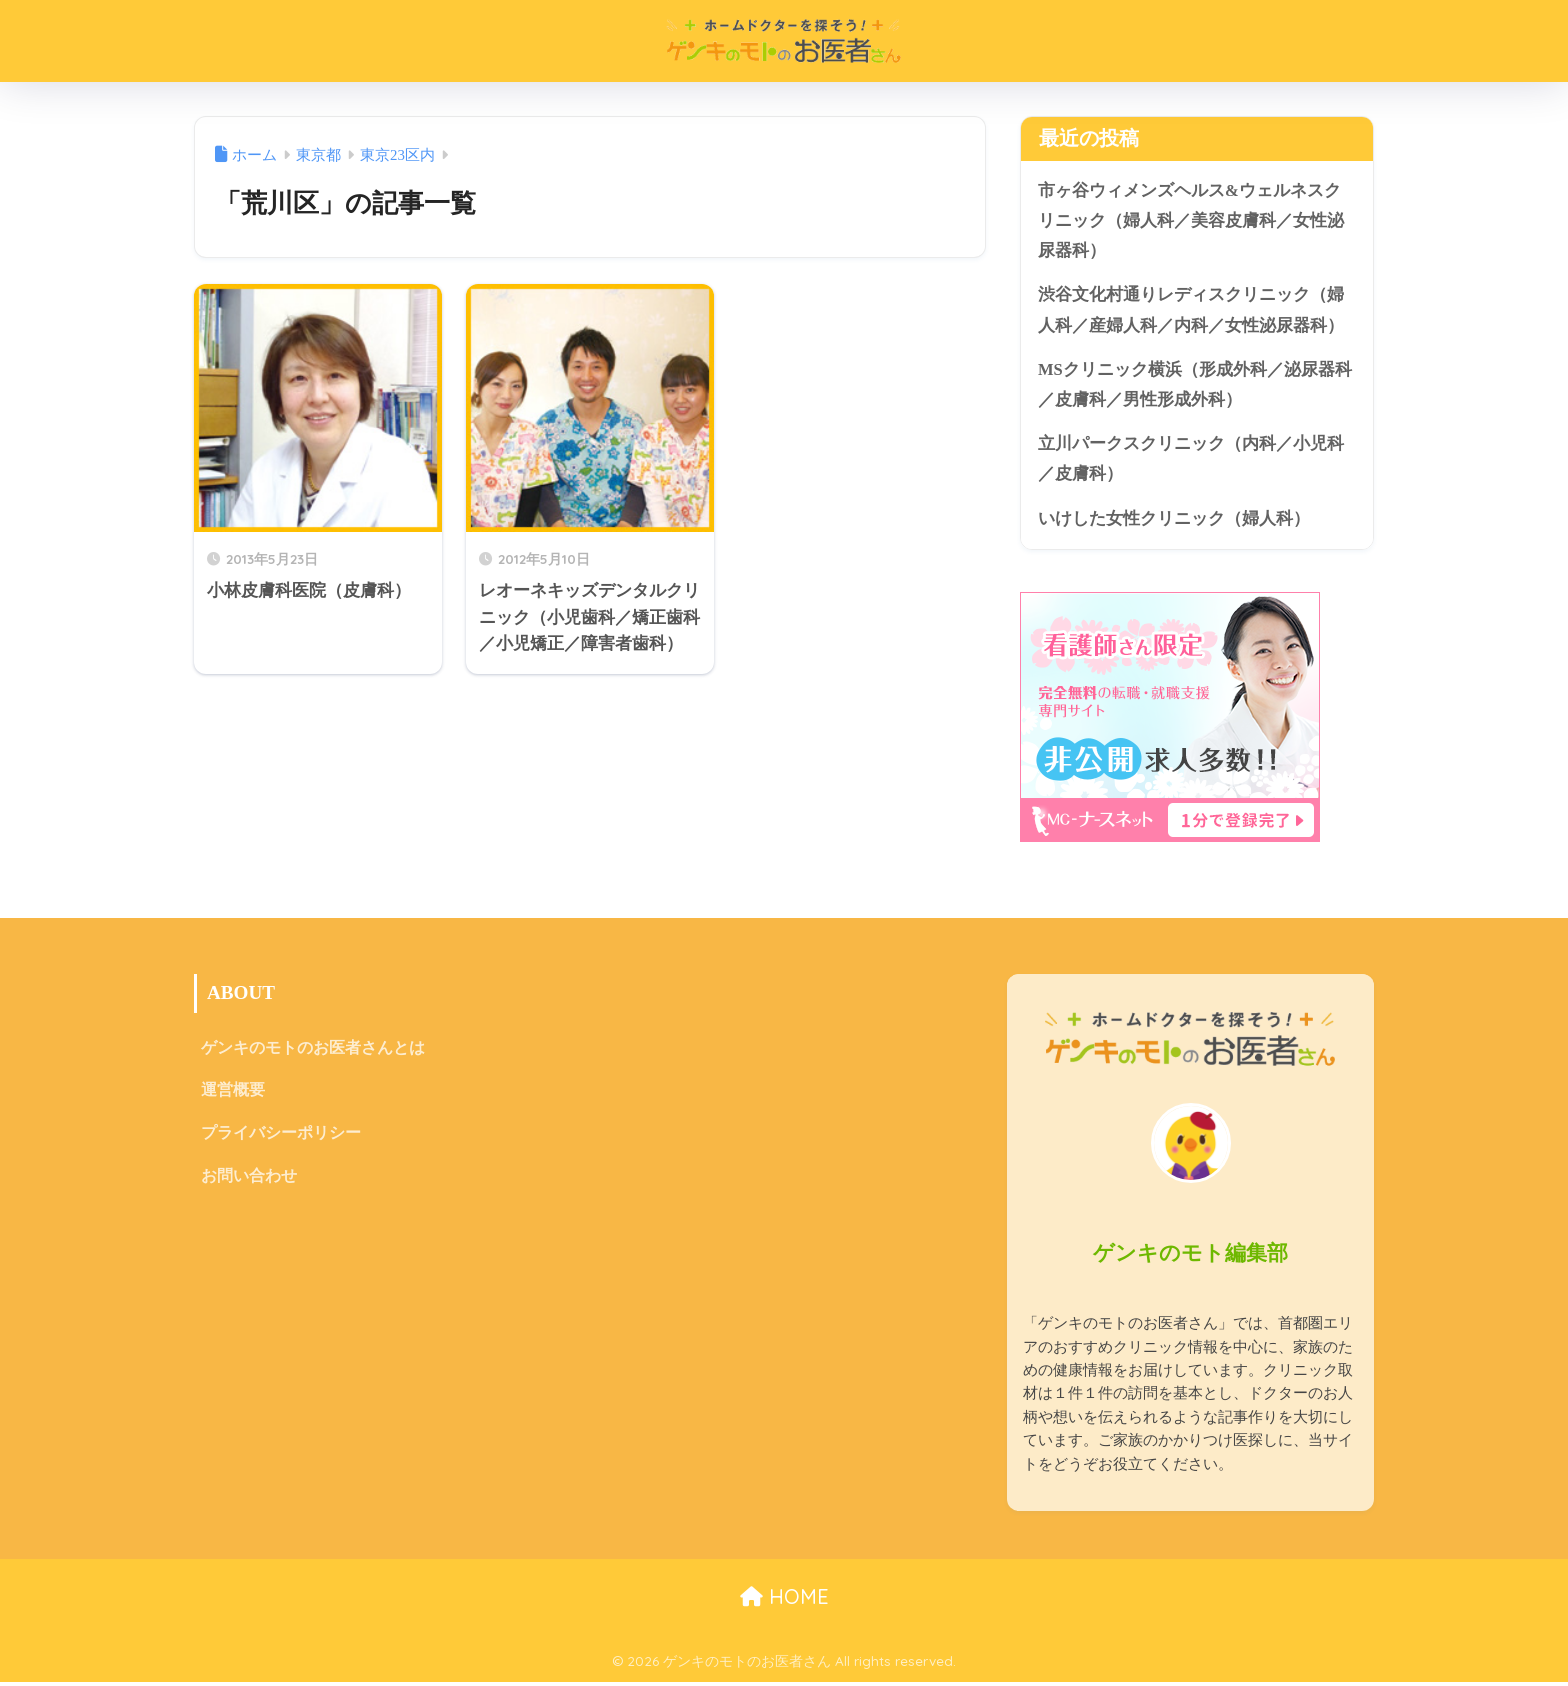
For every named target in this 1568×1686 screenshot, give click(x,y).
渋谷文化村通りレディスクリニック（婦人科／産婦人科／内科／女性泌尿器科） (1191, 312)
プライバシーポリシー (281, 1139)
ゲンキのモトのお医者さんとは (313, 1053)
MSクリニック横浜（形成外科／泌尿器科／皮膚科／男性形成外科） (1195, 387)
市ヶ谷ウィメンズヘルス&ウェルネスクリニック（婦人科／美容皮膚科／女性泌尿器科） (1191, 221)
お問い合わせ (249, 1182)
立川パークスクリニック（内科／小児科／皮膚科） (1191, 463)
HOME (784, 1601)
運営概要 (233, 1096)
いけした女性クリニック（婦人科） (1174, 522)
